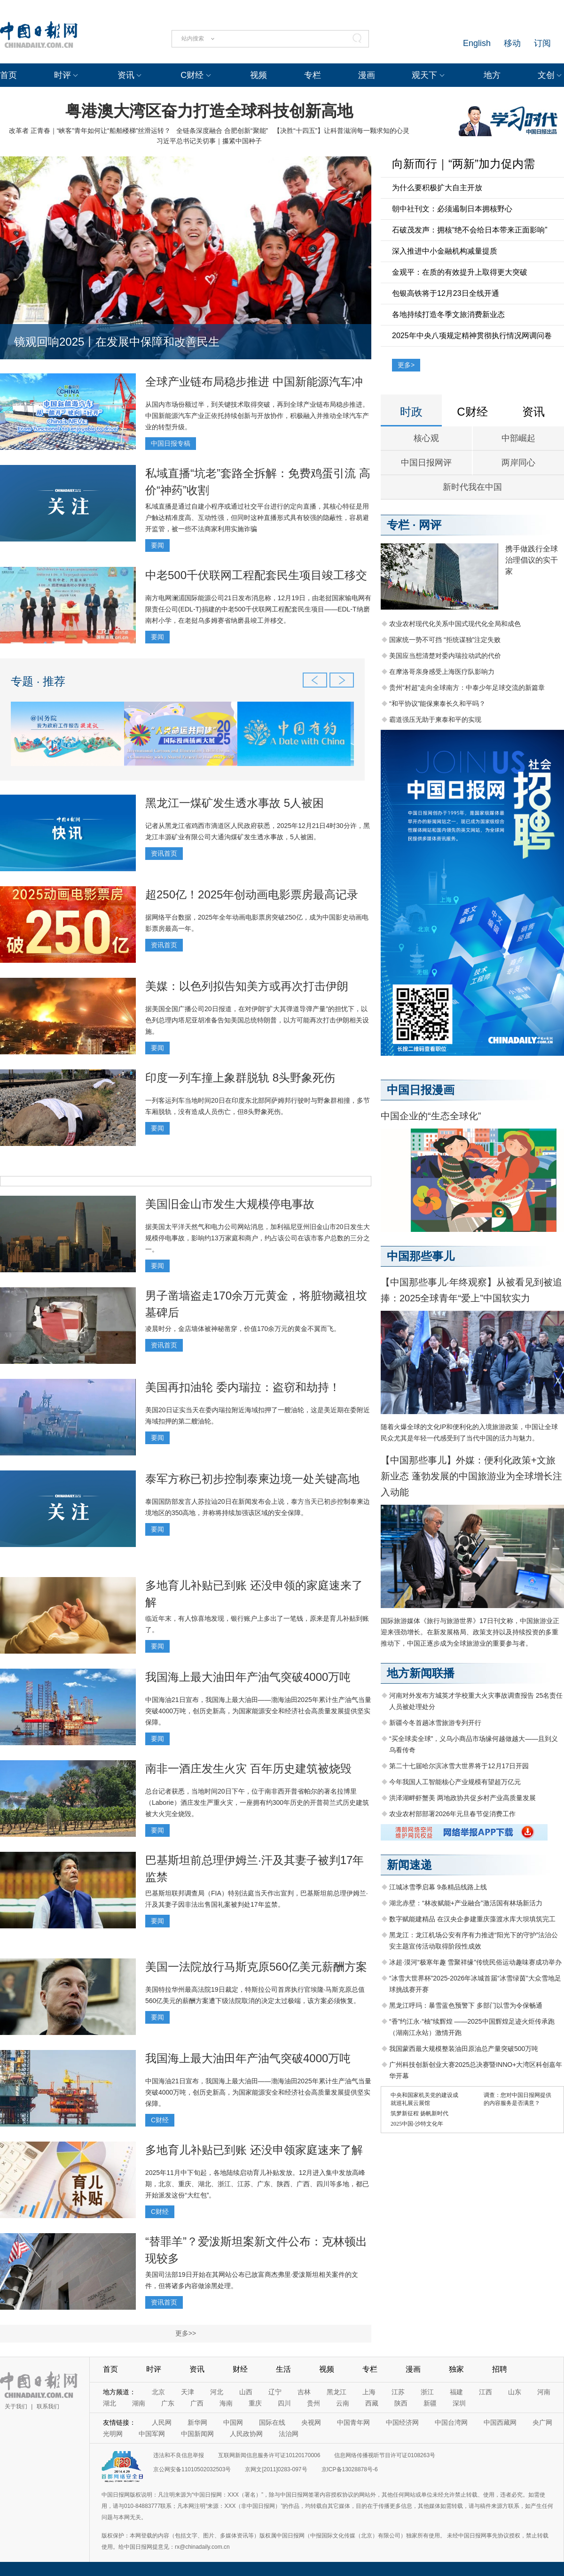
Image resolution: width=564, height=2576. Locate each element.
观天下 (424, 75)
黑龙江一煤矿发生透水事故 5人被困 (234, 803)
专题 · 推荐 (38, 681)
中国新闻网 (197, 2433)
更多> (406, 365)
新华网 (197, 2422)
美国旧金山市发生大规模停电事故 (229, 1204)
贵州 (313, 2403)
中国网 (233, 2422)
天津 (187, 2392)
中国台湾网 (451, 2422)
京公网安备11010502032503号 (192, 2469)
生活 (283, 2369)
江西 (485, 2392)
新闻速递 (409, 1864)
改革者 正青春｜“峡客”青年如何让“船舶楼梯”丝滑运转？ (90, 130)
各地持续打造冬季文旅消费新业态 (448, 314)
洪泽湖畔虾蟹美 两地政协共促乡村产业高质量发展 (462, 1798)
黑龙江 (336, 2392)
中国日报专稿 (170, 443)
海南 (226, 2403)
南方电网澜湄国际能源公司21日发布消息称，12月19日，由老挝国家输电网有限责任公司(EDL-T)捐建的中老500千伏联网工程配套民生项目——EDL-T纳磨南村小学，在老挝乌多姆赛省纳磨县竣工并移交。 (258, 609)
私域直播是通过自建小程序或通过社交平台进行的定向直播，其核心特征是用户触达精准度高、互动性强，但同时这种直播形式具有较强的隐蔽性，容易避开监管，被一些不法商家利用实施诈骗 (257, 518)
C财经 (192, 75)
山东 (514, 2392)
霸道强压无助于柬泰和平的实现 (435, 719)
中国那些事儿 (420, 1256)
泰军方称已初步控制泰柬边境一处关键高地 (252, 1478)
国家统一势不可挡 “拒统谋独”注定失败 (445, 639)
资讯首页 (164, 853)
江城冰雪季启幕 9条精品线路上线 (438, 1887)
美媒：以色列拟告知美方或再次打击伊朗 (246, 986)
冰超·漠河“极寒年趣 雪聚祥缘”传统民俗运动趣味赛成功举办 (475, 1962)
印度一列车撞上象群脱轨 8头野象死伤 (240, 1077)
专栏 (312, 75)
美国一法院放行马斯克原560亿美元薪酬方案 (256, 1966)
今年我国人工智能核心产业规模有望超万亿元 (455, 1782)
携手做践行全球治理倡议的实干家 (531, 560)
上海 (369, 2392)
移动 (512, 43)
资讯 (126, 75)
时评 (62, 75)
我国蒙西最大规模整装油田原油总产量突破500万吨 (463, 2048)
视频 (258, 75)
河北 (216, 2392)
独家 (456, 2369)
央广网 (542, 2422)
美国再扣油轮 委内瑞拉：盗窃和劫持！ (242, 1387)
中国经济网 (402, 2422)
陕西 (400, 2403)
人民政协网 (246, 2433)
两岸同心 (518, 462)
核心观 (426, 438)
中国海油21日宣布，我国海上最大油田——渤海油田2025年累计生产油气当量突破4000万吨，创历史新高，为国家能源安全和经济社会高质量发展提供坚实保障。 (258, 1711)
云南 (342, 2403)
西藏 (371, 2403)
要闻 (157, 545)
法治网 (288, 2433)
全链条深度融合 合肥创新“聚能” (222, 130)
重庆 (255, 2403)
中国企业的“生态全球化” (431, 1116)
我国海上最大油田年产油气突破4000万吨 (248, 1677)
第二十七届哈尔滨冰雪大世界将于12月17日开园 (459, 1766)
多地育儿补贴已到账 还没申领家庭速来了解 (254, 2149)
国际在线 (272, 2422)
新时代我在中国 (472, 487)
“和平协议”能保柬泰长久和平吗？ (437, 703)
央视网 (311, 2422)
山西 (245, 2392)
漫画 (366, 75)
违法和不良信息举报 (178, 2455)
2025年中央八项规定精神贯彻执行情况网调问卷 (472, 336)
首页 (8, 75)
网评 (430, 524)
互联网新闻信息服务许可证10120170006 (269, 2455)
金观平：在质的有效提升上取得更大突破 (459, 272)
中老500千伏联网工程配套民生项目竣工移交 (256, 575)
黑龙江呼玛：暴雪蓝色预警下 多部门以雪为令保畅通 (465, 2005)
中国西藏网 (500, 2422)
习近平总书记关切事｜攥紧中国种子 (209, 141)
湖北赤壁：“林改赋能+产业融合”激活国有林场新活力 (465, 1903)
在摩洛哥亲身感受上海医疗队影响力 (441, 671)
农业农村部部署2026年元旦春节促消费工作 (452, 1814)
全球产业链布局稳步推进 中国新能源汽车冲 (254, 381)
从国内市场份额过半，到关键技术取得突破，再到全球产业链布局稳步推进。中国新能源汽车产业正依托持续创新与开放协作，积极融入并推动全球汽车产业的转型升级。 (257, 416)
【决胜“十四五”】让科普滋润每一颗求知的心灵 (341, 130)
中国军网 (152, 2433)
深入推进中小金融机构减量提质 (444, 251)
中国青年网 (353, 2422)
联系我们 (48, 2406)
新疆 (430, 2403)
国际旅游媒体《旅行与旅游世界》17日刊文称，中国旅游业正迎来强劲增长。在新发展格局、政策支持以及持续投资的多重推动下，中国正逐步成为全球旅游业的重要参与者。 (470, 1632)
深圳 (459, 2403)
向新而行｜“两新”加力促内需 (463, 163)
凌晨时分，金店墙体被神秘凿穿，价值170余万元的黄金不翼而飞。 (242, 1328)
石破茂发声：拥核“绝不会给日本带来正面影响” (470, 230)
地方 (492, 75)
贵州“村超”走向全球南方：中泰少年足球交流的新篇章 (467, 687)
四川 (284, 2403)
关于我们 (16, 2406)
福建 (456, 2392)
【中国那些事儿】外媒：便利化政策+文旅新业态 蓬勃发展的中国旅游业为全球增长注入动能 (471, 1476)
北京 (158, 2392)
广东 (167, 2403)
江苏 (398, 2392)
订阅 (542, 43)
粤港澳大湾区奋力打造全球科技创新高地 (209, 111)
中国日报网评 (426, 462)
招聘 (499, 2369)
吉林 (304, 2392)
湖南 (138, 2403)
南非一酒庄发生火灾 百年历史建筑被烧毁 (248, 1768)
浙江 (427, 2392)
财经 (240, 2369)
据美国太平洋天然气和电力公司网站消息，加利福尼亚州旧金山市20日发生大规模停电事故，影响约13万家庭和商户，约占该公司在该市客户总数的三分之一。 (257, 1238)
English (477, 43)
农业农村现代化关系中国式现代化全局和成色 (455, 623)
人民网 (162, 2422)
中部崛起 (518, 438)
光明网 (113, 2433)
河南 (543, 2392)
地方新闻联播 (420, 1673)
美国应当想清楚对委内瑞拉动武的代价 (445, 655)
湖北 (109, 2403)
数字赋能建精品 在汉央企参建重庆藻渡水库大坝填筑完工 (472, 1919)
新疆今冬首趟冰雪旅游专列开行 (435, 1722)
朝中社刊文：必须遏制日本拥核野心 (452, 209)
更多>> (185, 2333)
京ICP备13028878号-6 (349, 2469)
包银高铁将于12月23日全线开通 (445, 293)
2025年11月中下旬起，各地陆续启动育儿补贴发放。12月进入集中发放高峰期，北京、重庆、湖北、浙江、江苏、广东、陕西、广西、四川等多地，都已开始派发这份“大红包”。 (257, 2184)
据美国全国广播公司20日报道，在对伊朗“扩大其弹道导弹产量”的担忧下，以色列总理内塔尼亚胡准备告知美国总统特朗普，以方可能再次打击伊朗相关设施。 (257, 1020)
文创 (546, 75)
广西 (197, 2403)
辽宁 (275, 2392)
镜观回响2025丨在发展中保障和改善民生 (116, 341)
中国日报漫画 (420, 1089)
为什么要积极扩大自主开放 (437, 188)
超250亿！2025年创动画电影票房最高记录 (251, 894)
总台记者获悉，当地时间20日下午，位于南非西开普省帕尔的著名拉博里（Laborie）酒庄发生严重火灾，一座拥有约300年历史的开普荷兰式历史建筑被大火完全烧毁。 (257, 1802)
